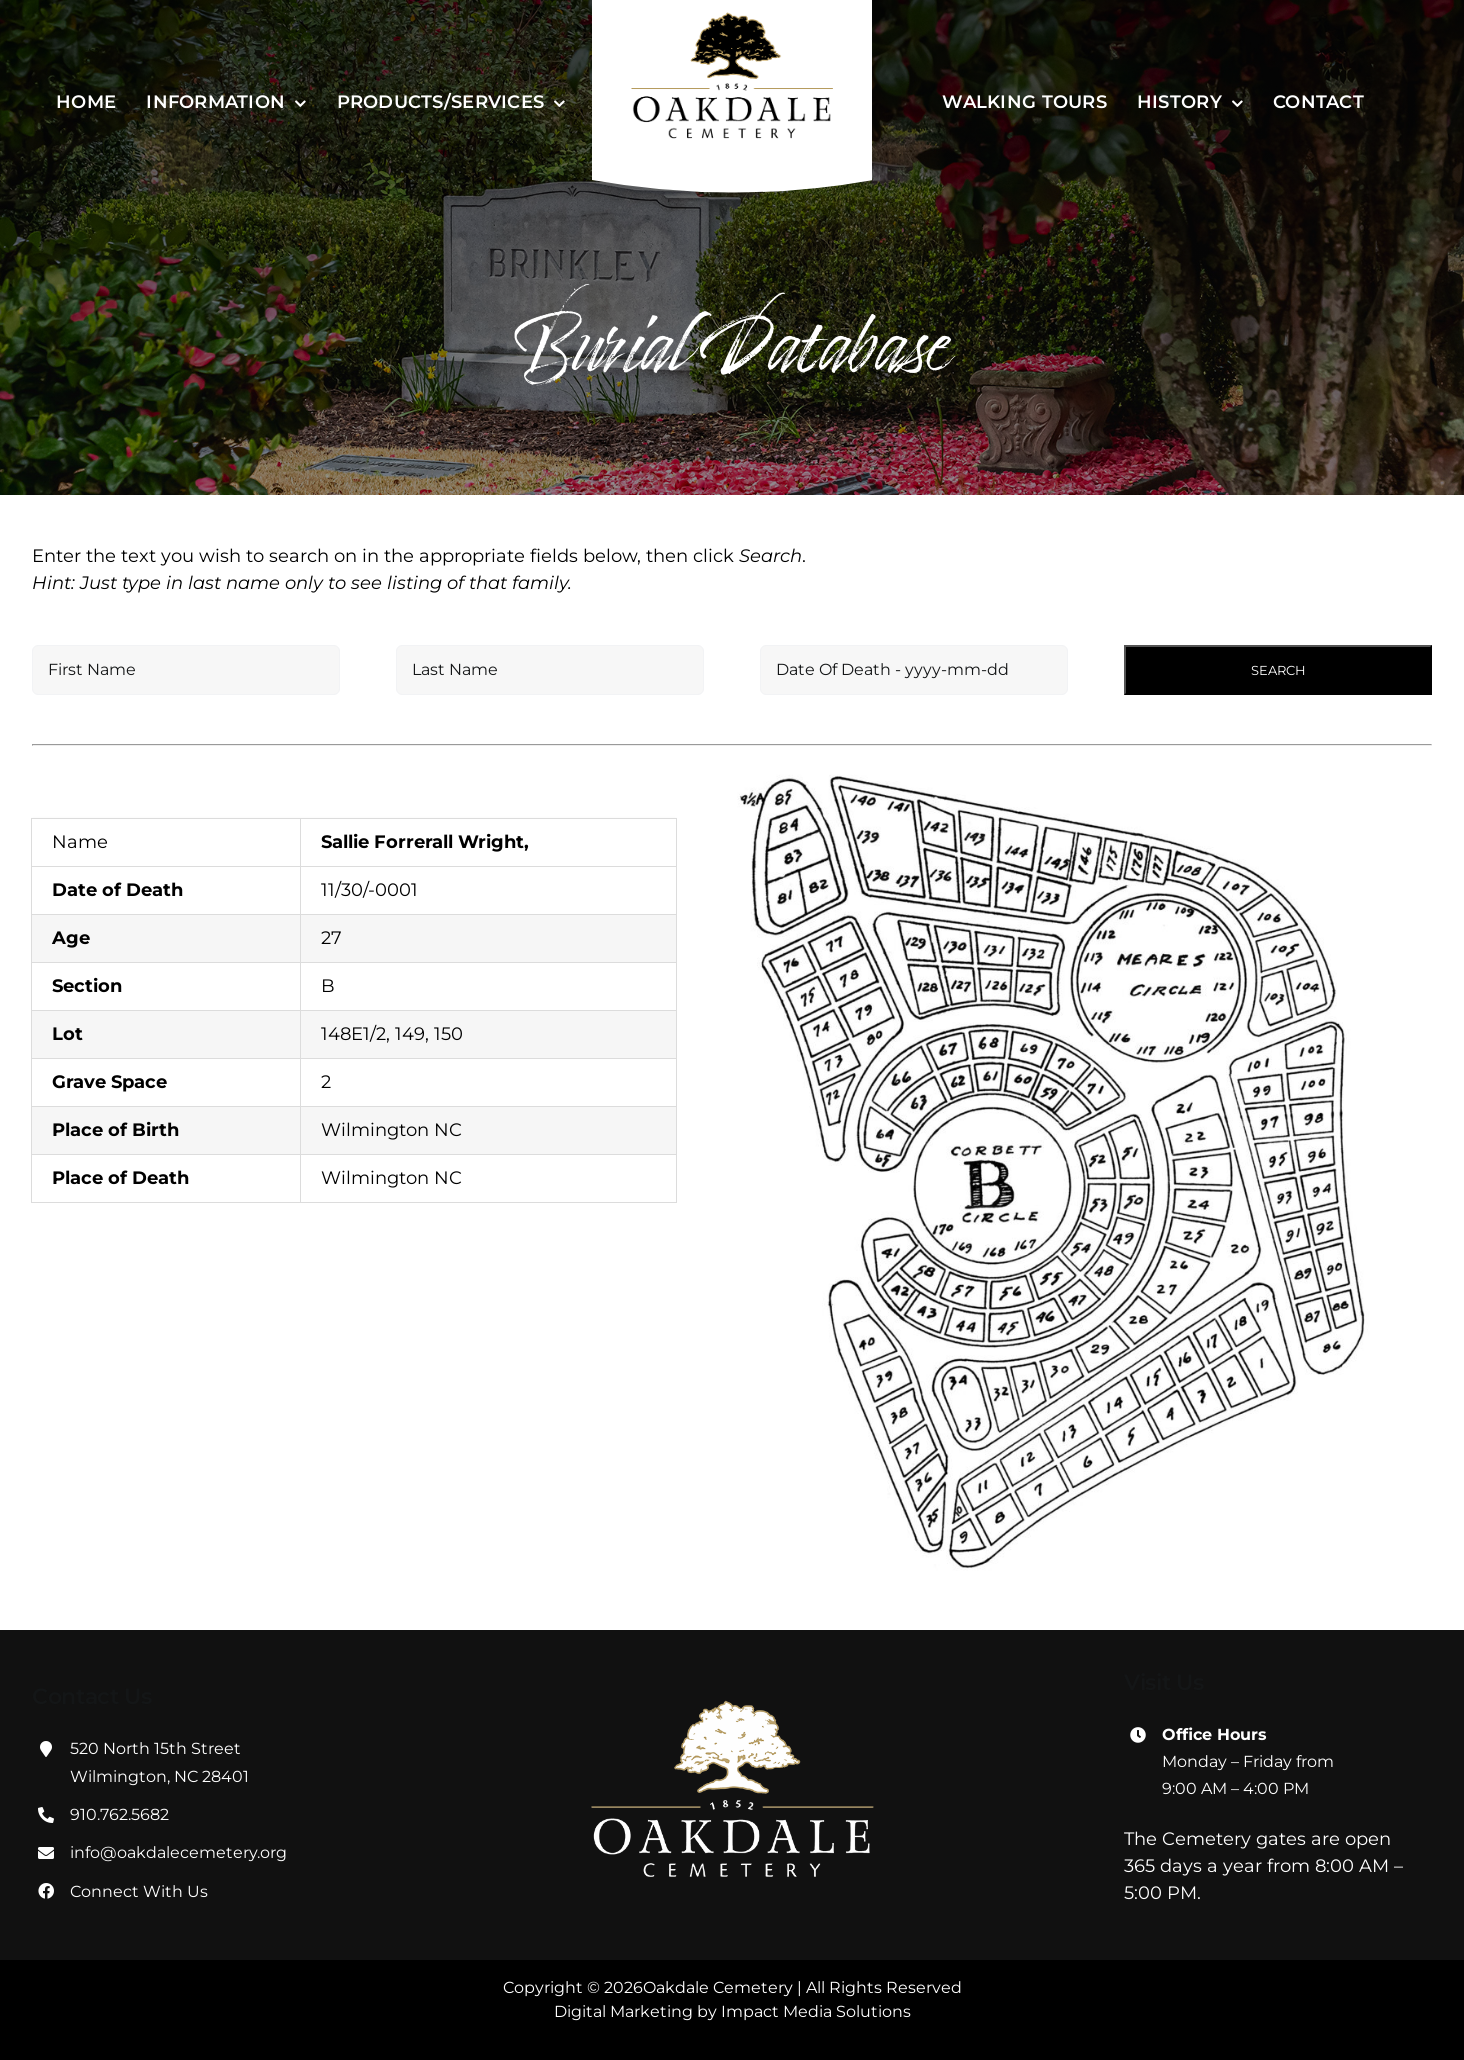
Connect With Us (139, 1891)
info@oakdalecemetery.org (178, 1852)
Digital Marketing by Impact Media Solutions (732, 2011)
